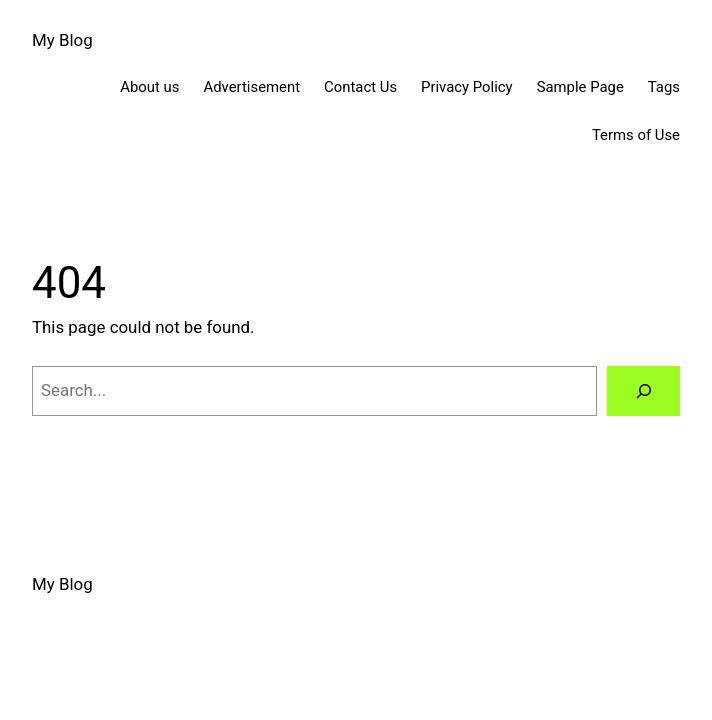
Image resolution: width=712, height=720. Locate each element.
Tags (664, 87)
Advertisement (252, 87)
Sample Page (580, 87)
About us (149, 87)
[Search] (643, 391)
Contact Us (360, 87)
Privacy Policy (467, 87)
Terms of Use (636, 135)
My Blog (62, 40)
